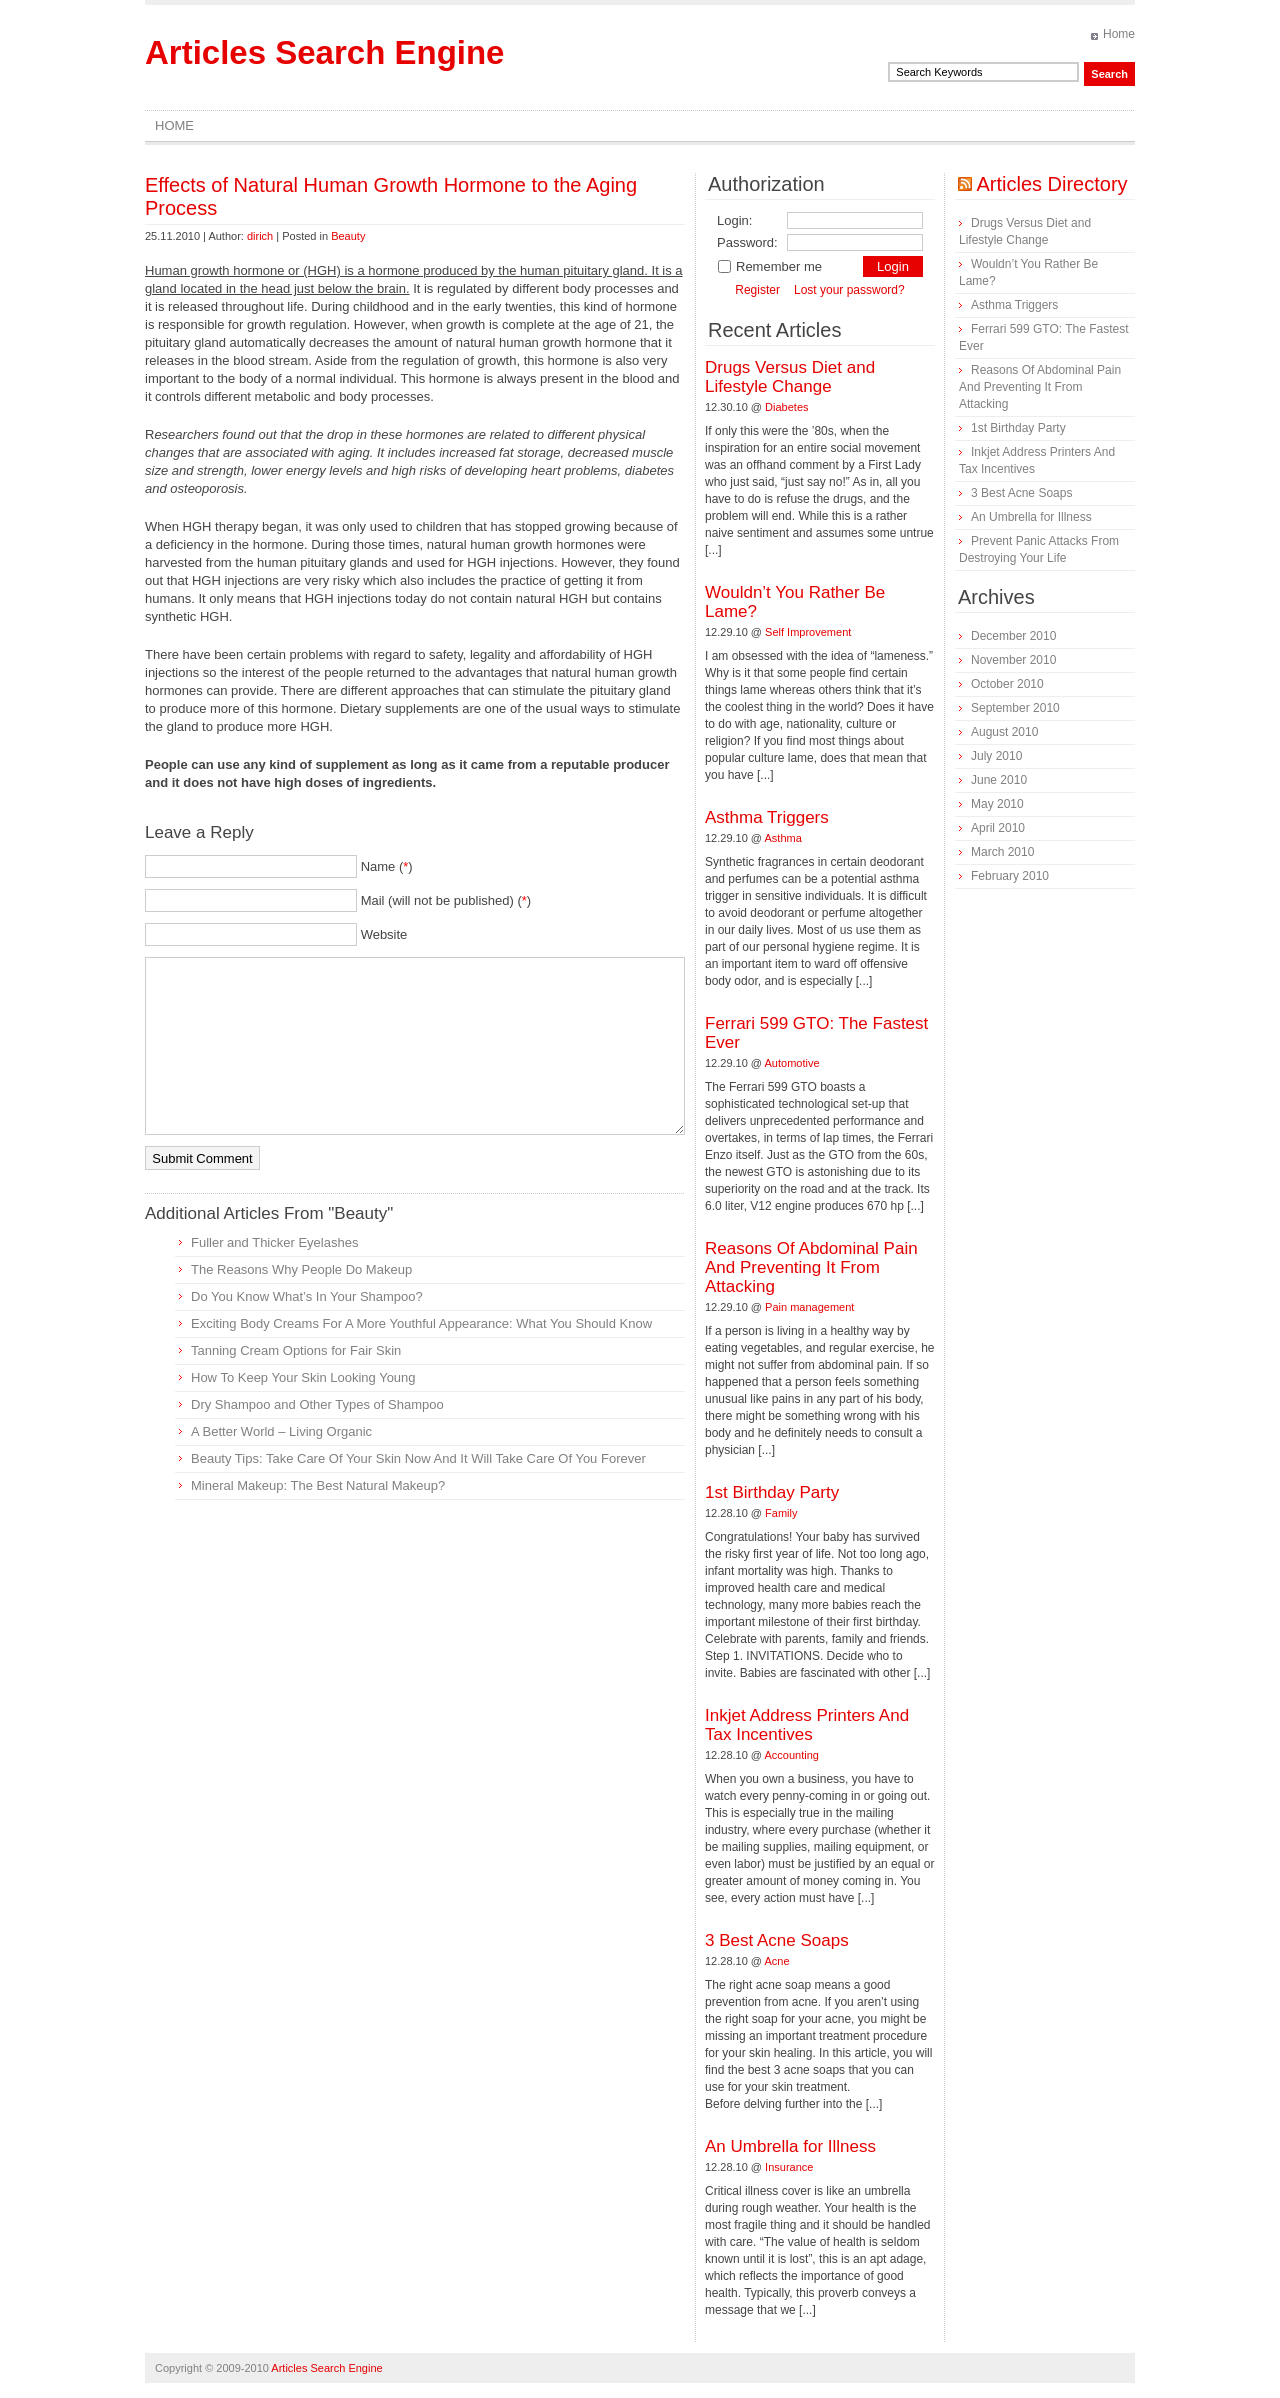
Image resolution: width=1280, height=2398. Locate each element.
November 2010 (1013, 660)
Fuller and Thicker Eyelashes (274, 1242)
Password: (747, 242)
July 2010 (996, 756)
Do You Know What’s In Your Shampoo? (307, 1296)
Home (1119, 34)
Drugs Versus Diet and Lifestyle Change (790, 377)
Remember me (769, 266)
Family (781, 1513)
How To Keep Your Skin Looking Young (303, 1377)
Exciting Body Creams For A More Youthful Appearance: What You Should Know (421, 1323)
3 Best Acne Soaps (777, 1940)
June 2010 (999, 780)
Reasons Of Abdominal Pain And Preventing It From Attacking (811, 1267)
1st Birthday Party (772, 1492)
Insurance (789, 2167)
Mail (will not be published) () (446, 900)
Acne (777, 1961)
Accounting (792, 1755)
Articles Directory (1051, 184)
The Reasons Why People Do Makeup (301, 1269)
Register (757, 290)
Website (384, 934)
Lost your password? (849, 290)
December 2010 (1013, 636)
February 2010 (1010, 876)
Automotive (792, 1063)
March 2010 (1002, 852)
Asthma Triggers (767, 817)
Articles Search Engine (324, 52)
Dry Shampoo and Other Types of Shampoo (317, 1404)
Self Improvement (808, 632)
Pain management (809, 1307)
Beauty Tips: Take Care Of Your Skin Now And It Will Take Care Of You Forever (418, 1458)
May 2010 (997, 804)
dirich (260, 236)
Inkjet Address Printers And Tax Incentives (807, 1725)
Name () (387, 866)
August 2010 (1004, 732)
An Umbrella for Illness (790, 2146)
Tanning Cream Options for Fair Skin (296, 1350)
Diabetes (786, 407)
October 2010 (1007, 684)
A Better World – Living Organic (281, 1431)
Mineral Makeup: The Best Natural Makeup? (318, 1485)
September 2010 (1015, 708)
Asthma (783, 838)
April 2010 (998, 828)
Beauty (348, 236)
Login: (734, 220)
